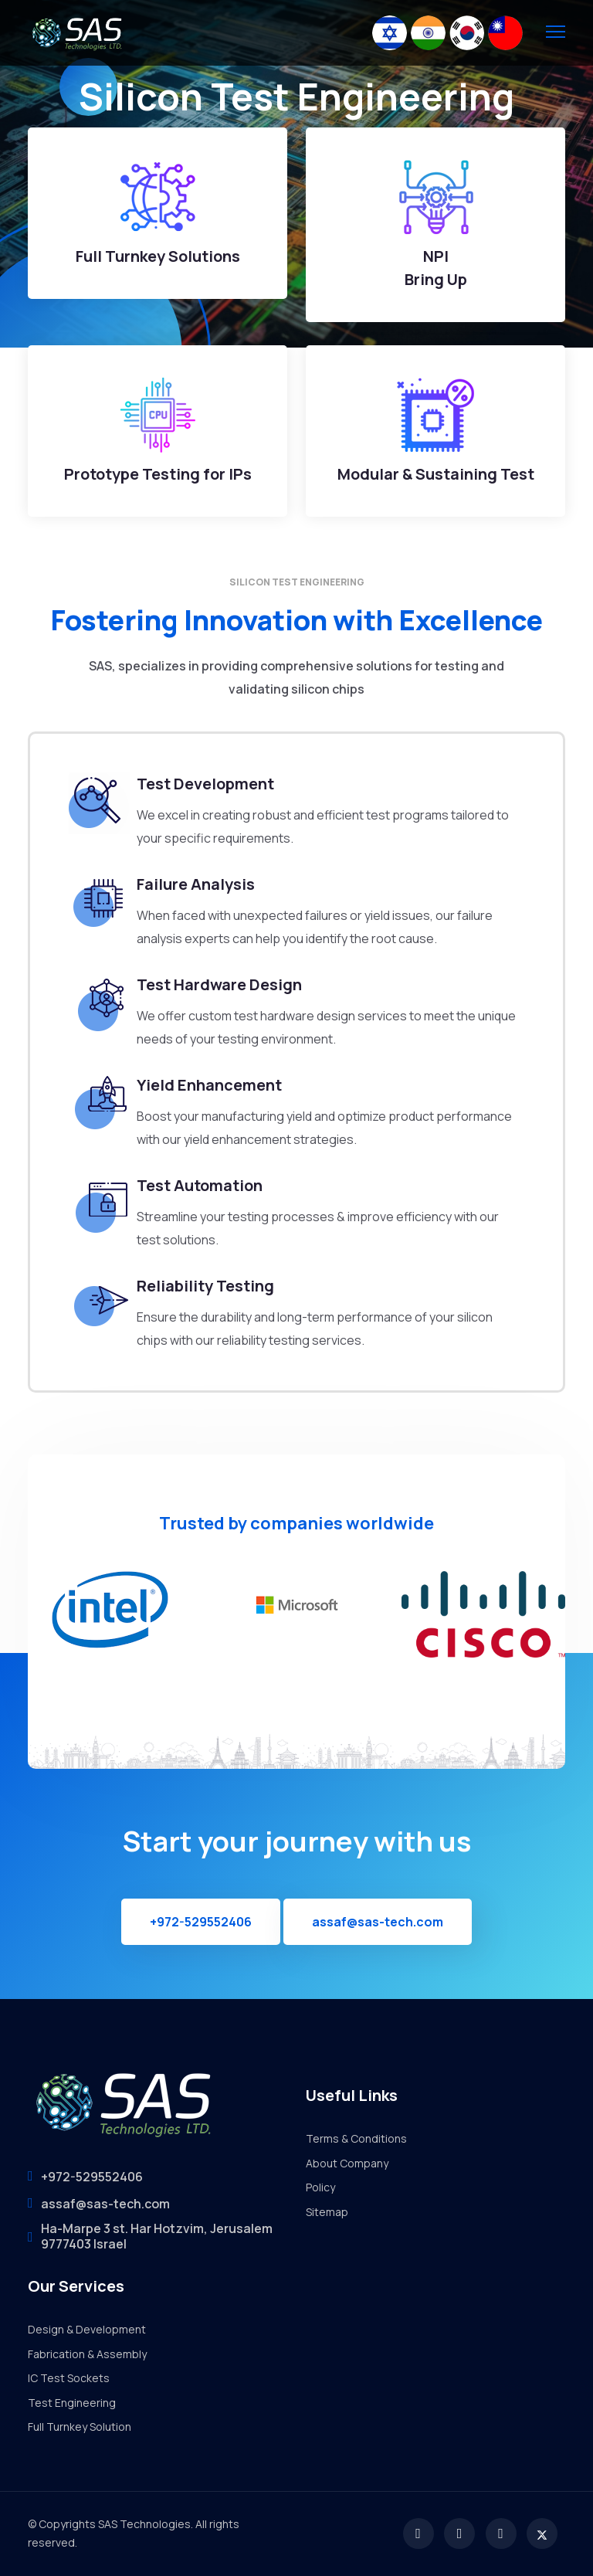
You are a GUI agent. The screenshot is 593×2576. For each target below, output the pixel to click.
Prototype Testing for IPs (158, 473)
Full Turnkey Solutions (158, 256)
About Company (347, 2163)
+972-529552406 (201, 1921)
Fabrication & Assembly (87, 2354)
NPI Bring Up (436, 268)
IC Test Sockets (69, 2378)
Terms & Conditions (356, 2138)
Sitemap (327, 2211)
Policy (320, 2187)
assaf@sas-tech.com (377, 1921)
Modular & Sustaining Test (435, 473)
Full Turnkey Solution (79, 2426)
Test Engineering (72, 2402)
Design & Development (87, 2329)
